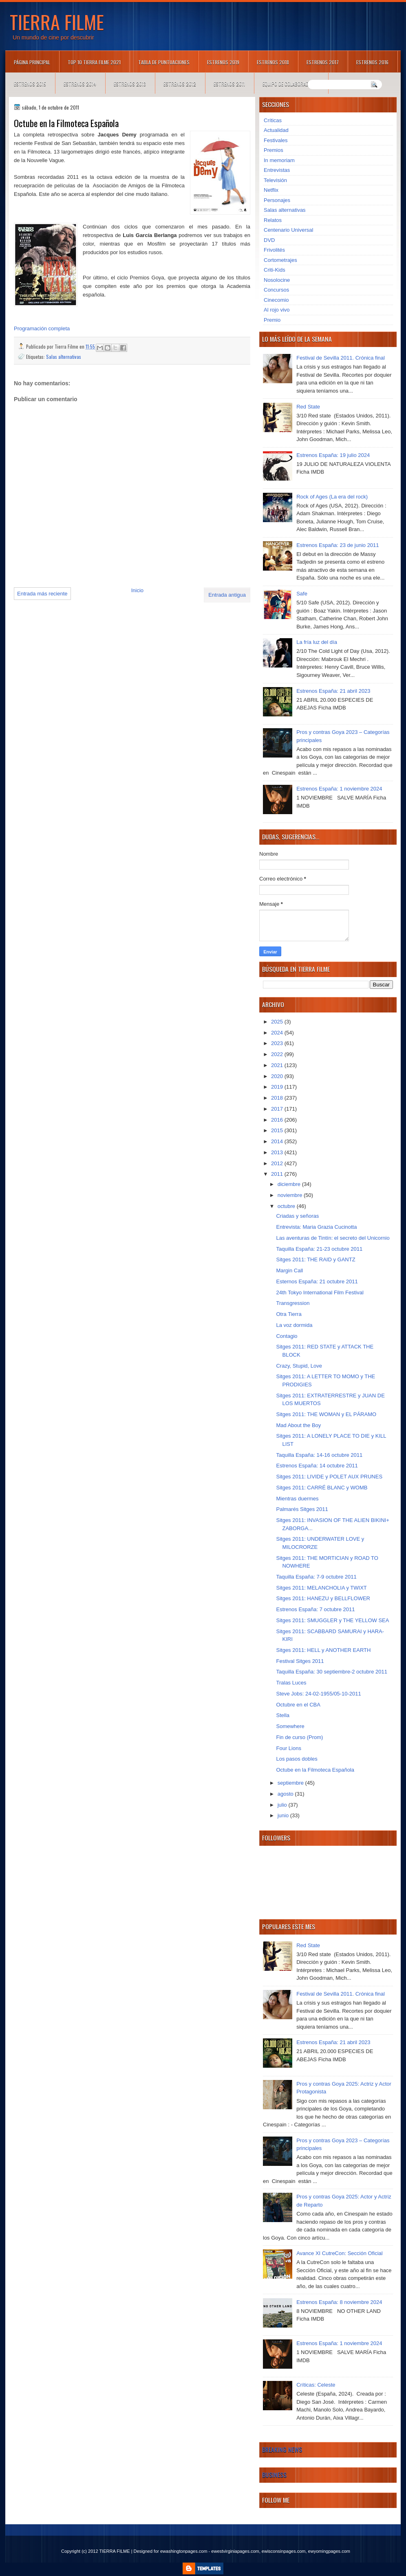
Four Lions (288, 1748)
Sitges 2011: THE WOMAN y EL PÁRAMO (326, 1414)
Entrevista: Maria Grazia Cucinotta (316, 1227)
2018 (278, 1098)
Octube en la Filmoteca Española (315, 1770)
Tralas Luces (291, 1683)
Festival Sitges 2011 (300, 1661)
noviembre (291, 1195)
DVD (269, 240)
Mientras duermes (297, 1499)
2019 (278, 1087)
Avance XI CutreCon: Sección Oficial (339, 2253)
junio (284, 1815)
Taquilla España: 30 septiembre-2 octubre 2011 (331, 1672)
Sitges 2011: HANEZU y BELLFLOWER (323, 1598)
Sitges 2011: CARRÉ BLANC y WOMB (321, 1488)
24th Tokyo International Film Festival (319, 1292)
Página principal (32, 62)
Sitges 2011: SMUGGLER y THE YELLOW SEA (332, 1620)
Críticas (273, 120)
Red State (308, 407)
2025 (278, 1022)
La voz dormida (294, 1325)
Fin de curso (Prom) (299, 1737)
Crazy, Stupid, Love (299, 1366)
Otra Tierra (288, 1314)
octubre (287, 1206)
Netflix (271, 190)
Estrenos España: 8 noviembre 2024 (339, 2302)
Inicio (137, 590)
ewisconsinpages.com (284, 2551)
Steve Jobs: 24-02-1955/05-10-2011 (318, 1694)
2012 (278, 1163)
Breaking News (282, 2449)
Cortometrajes (280, 260)
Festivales (276, 140)
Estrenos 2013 (130, 83)
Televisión (275, 180)
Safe (301, 594)
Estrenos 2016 (372, 62)
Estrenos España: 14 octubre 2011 (316, 1466)
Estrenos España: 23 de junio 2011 (337, 545)
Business (274, 2474)
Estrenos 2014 (80, 83)
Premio (272, 320)
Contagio (286, 1336)
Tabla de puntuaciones (164, 62)
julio (283, 1805)
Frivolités (274, 250)
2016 (278, 1120)
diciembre (290, 1184)
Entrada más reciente (42, 594)
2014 (278, 1141)
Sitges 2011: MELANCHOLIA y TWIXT (321, 1588)
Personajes (277, 200)
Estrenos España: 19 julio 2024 (333, 455)
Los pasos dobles (296, 1759)
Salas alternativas (63, 356)
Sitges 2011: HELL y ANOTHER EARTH (323, 1650)
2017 (278, 1109)
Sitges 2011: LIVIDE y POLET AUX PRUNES (329, 1477)
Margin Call (289, 1270)
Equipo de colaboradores (291, 83)
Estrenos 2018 (273, 62)
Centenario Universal (288, 230)
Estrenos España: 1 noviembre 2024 (339, 789)
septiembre (291, 1783)
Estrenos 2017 (323, 62)
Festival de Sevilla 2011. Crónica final (340, 358)
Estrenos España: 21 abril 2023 (333, 691)
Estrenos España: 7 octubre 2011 (315, 1609)
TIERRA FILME (57, 21)
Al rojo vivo (277, 310)
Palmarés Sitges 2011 (302, 1509)
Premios (273, 150)
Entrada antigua (227, 595)
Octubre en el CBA (298, 1705)
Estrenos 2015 (30, 83)
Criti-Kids (274, 270)
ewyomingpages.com (329, 2551)
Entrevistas (277, 170)
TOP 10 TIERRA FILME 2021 (94, 62)
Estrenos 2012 (179, 83)
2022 (278, 1054)
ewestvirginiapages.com (235, 2551)
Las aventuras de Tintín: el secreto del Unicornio (332, 1238)
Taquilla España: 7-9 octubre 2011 (316, 1577)
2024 (278, 1033)
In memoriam (279, 160)
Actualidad (276, 130)
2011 (278, 1174)
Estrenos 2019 (223, 62)
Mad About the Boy (298, 1425)
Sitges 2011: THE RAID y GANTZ (315, 1259)
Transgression (292, 1303)
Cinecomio (276, 300)
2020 (278, 1076)
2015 (278, 1130)
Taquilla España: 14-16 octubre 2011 (319, 1455)
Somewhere (290, 1726)
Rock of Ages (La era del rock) (332, 497)
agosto (286, 1794)
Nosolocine (277, 280)
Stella (282, 1715)
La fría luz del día (316, 642)
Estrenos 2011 (229, 83)
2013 (278, 1152)
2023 (278, 1043)
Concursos (276, 290)
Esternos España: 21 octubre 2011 (316, 1281)
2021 (278, 1065)
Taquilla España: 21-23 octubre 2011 (319, 1249)
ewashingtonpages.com (183, 2551)
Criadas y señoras (297, 1216)
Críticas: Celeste (315, 2385)
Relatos (273, 220)
